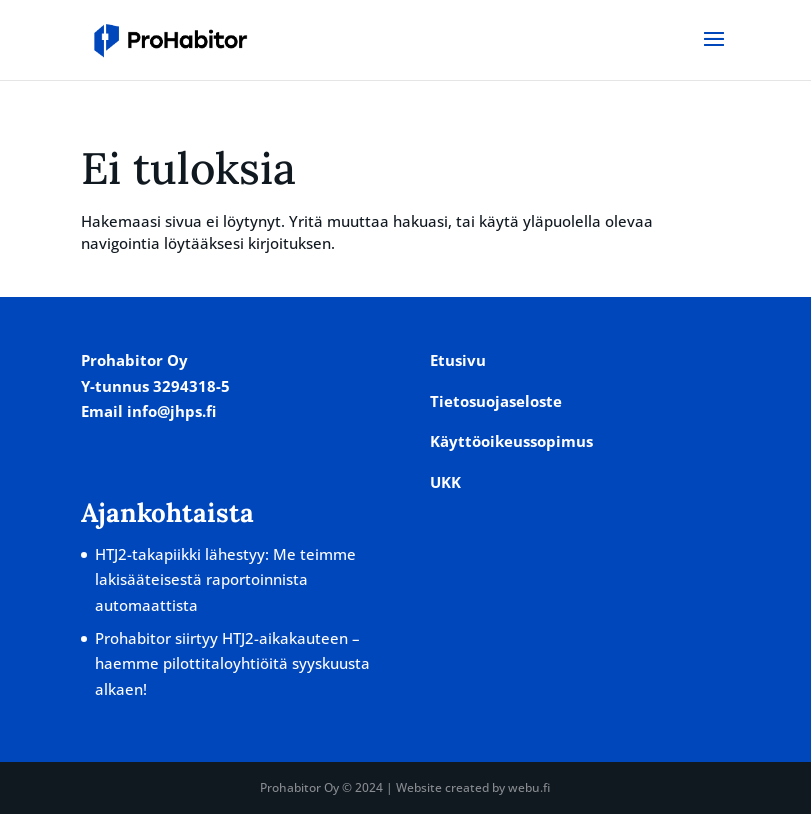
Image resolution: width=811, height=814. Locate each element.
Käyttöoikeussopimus (511, 441)
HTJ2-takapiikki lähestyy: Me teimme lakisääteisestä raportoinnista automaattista (225, 579)
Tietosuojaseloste (496, 401)
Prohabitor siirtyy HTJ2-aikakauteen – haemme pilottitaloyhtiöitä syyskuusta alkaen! (232, 663)
